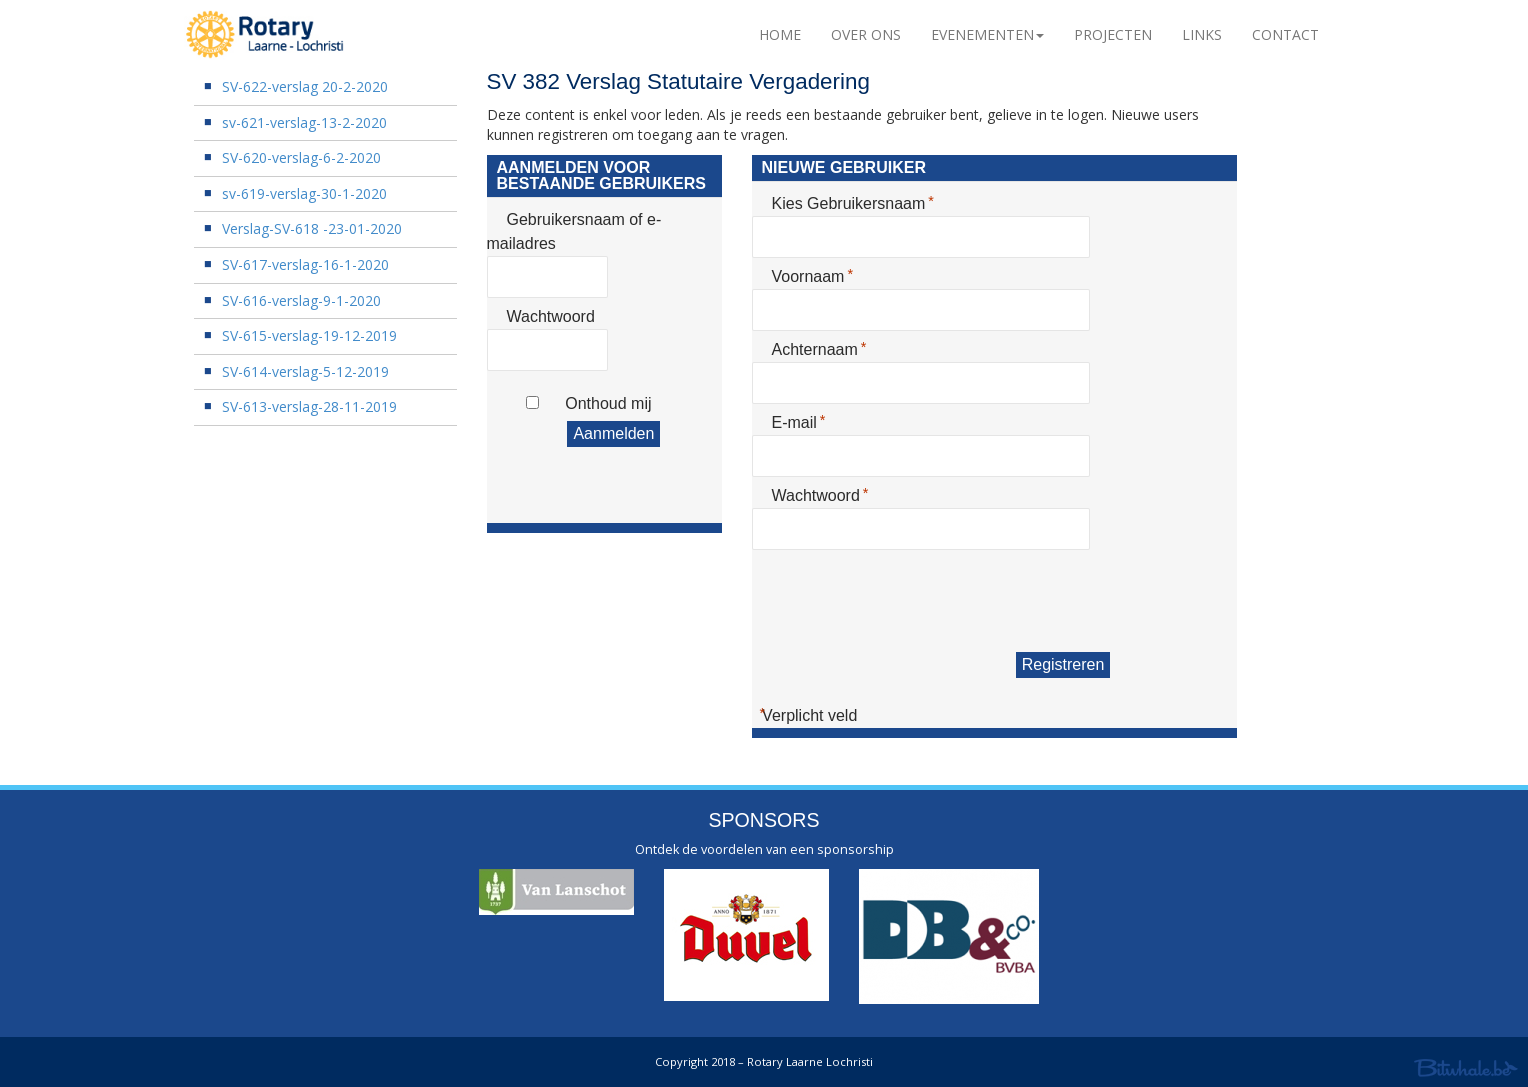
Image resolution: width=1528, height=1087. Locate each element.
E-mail (797, 421)
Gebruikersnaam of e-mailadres (574, 231)
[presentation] (904, 602)
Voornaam (811, 275)
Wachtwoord (551, 316)
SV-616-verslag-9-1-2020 (301, 300)
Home (780, 34)
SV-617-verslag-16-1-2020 (305, 264)
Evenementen (987, 34)
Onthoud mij (608, 403)
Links (1202, 34)
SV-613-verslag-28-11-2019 (309, 406)
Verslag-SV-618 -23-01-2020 (312, 228)
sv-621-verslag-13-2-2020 (304, 122)
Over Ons (866, 34)
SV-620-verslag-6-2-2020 (301, 157)
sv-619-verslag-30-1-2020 (304, 193)
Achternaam (818, 348)
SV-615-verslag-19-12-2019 (309, 335)
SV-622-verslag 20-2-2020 (305, 86)
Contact (1285, 34)
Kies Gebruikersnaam (851, 202)
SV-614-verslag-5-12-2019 (305, 371)
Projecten (1113, 34)
